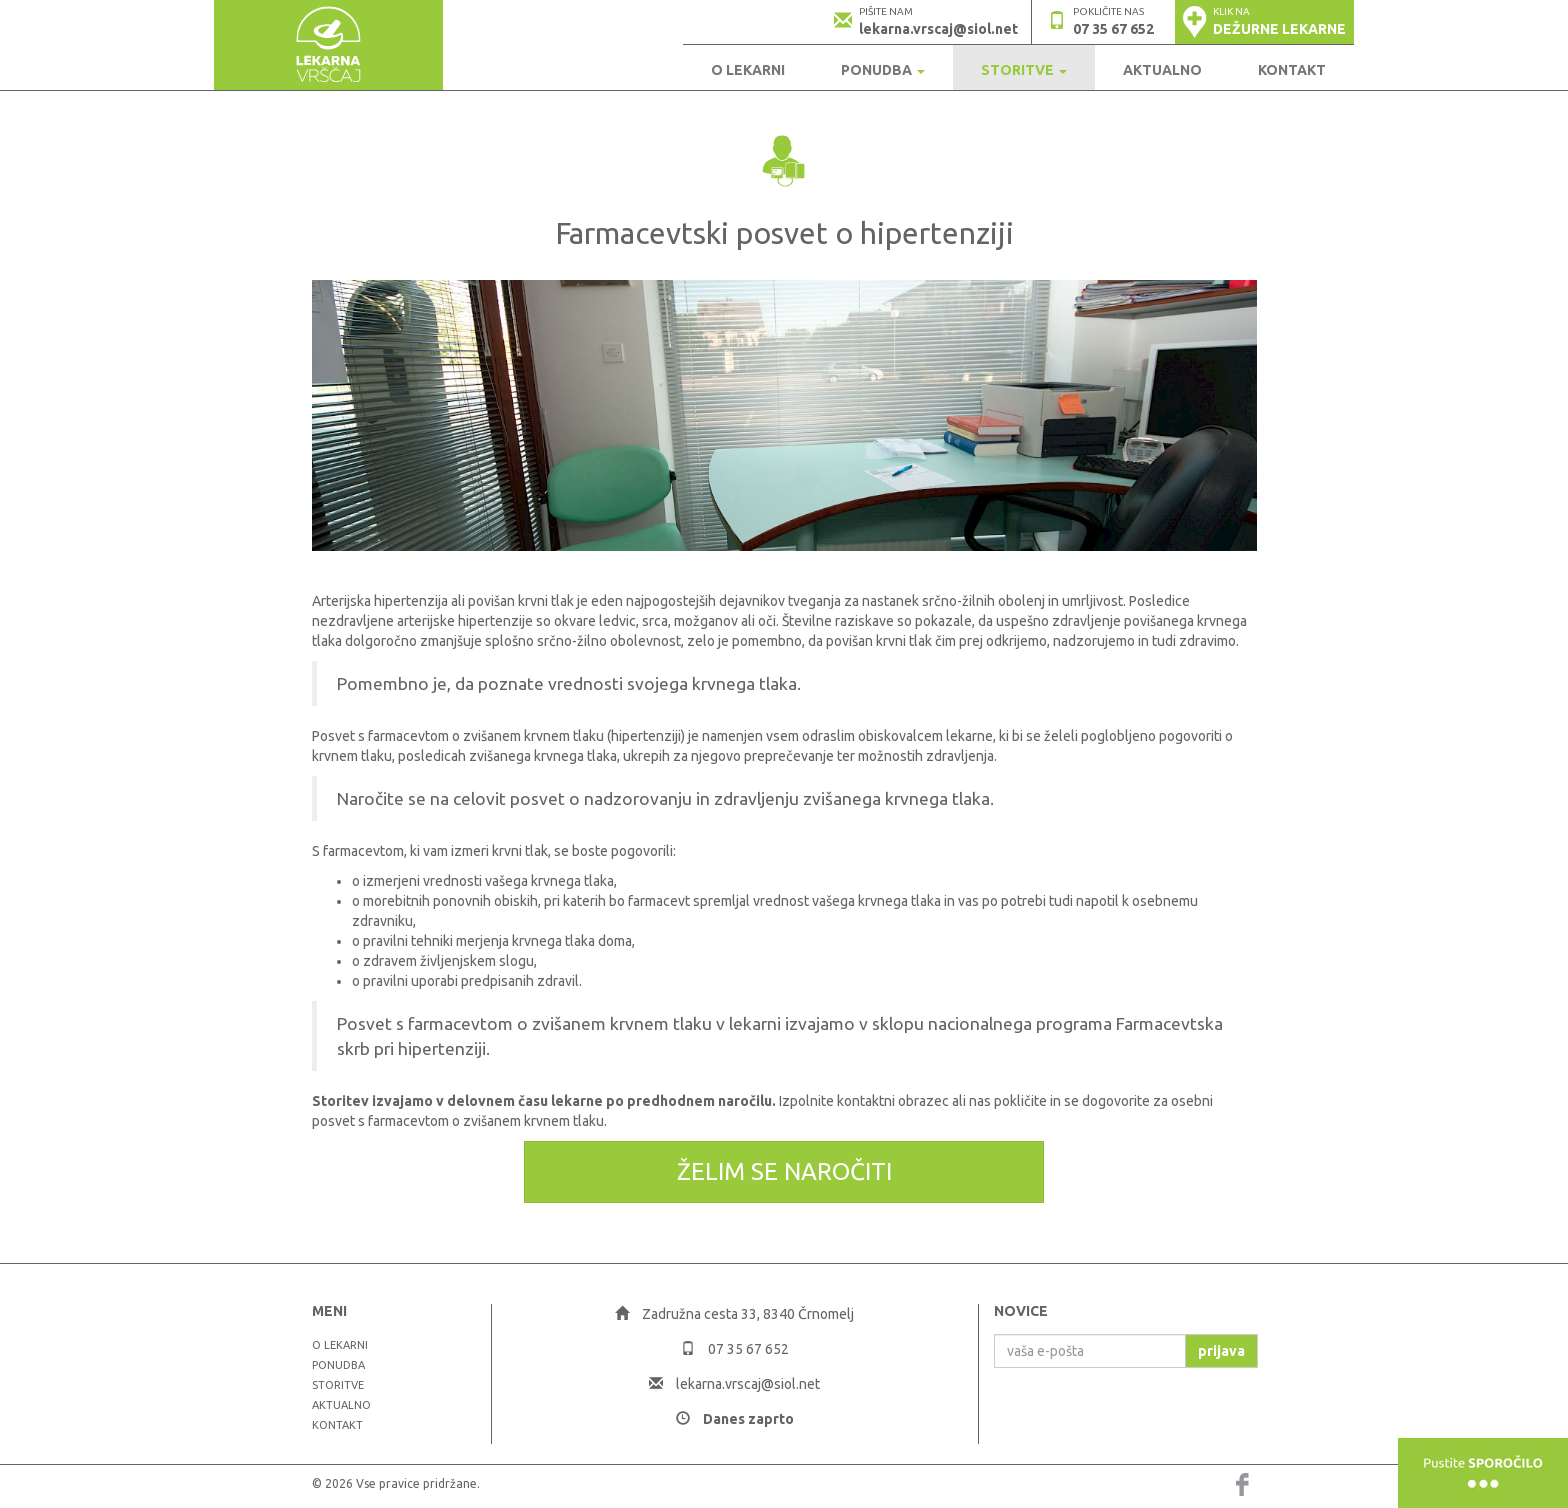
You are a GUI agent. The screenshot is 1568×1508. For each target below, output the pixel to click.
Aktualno (1162, 70)
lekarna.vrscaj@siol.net (938, 29)
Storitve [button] (1024, 70)
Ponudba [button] (883, 70)
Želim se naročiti (784, 1171)
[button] (1264, 22)
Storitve (338, 1385)
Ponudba (338, 1365)
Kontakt (1292, 70)
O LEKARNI (748, 70)
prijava (1221, 1351)
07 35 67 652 (1113, 29)
